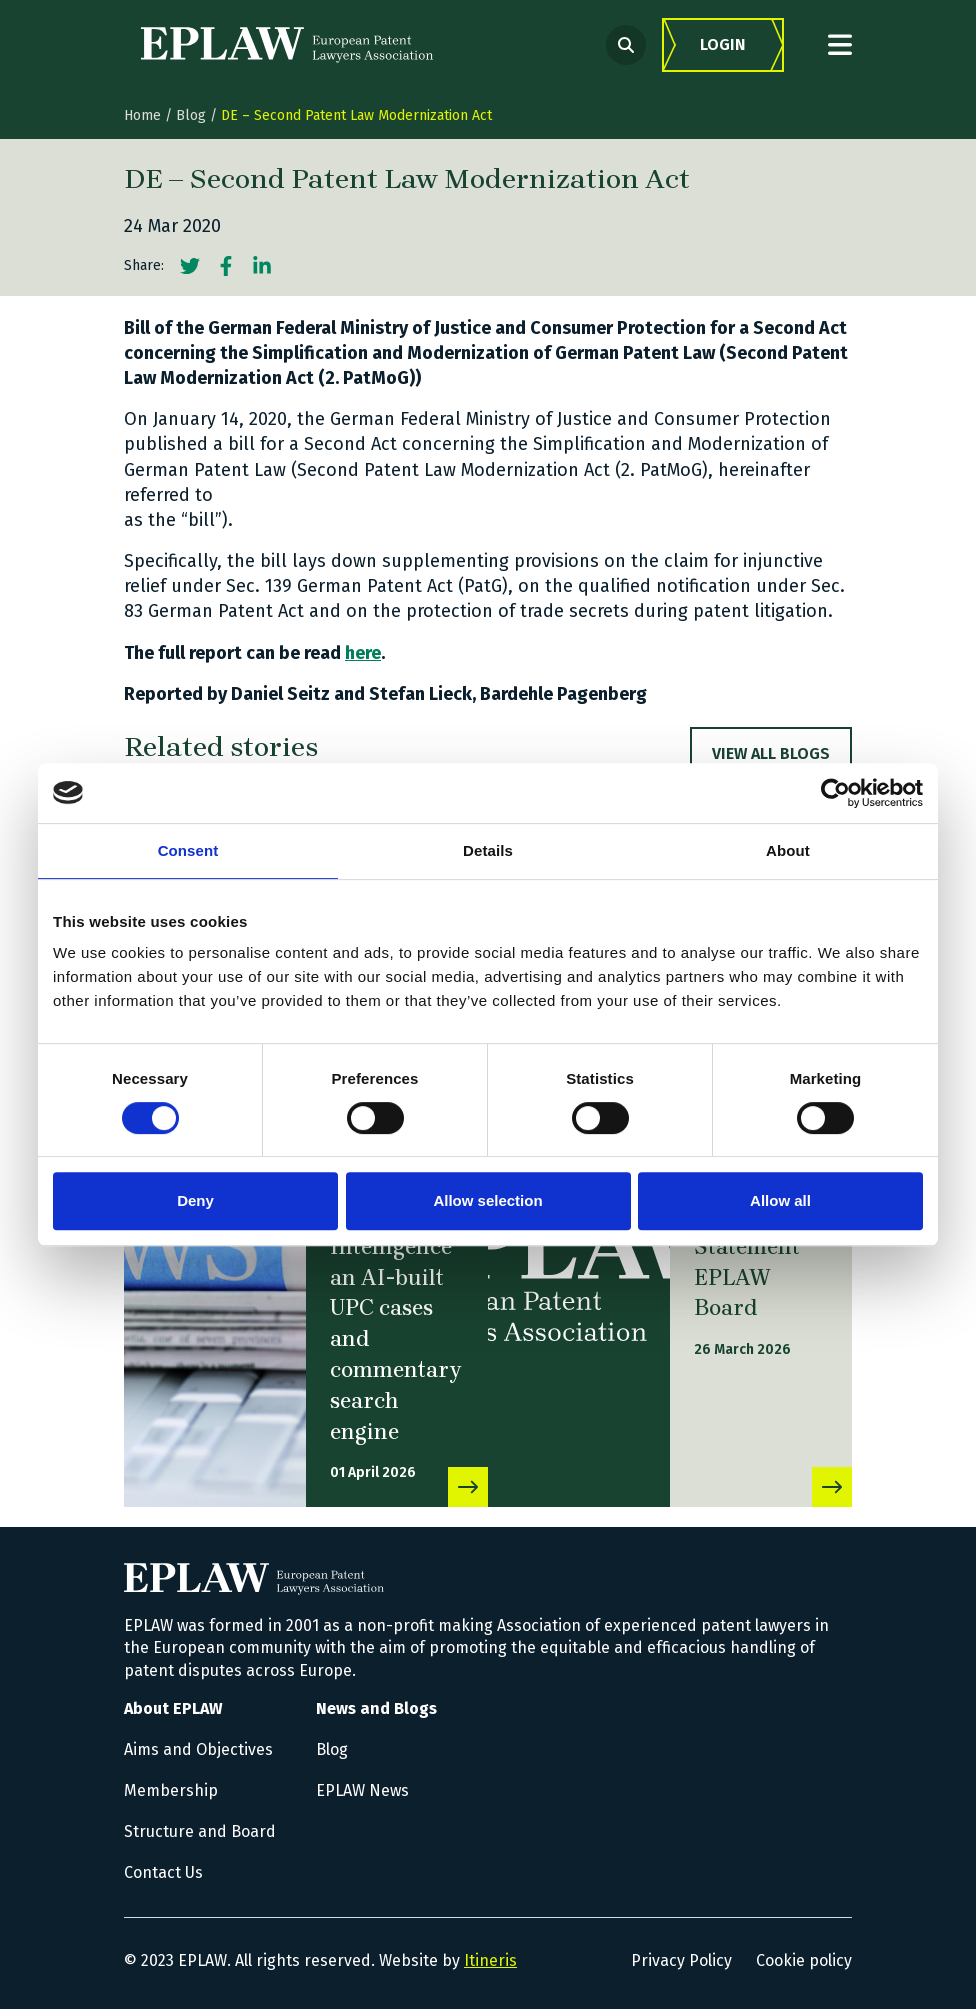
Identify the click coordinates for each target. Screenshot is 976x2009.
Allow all (780, 1200)
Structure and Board (200, 1831)
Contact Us (163, 1872)
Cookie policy (804, 1960)
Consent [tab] (188, 850)
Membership (171, 1790)
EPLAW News (362, 1790)
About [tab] (788, 850)
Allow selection (487, 1200)
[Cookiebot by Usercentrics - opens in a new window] (835, 793)
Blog (191, 115)
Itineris (490, 1960)
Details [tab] (488, 850)
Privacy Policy (681, 1960)
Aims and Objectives (198, 1749)
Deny (195, 1200)
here (363, 653)
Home (142, 115)
